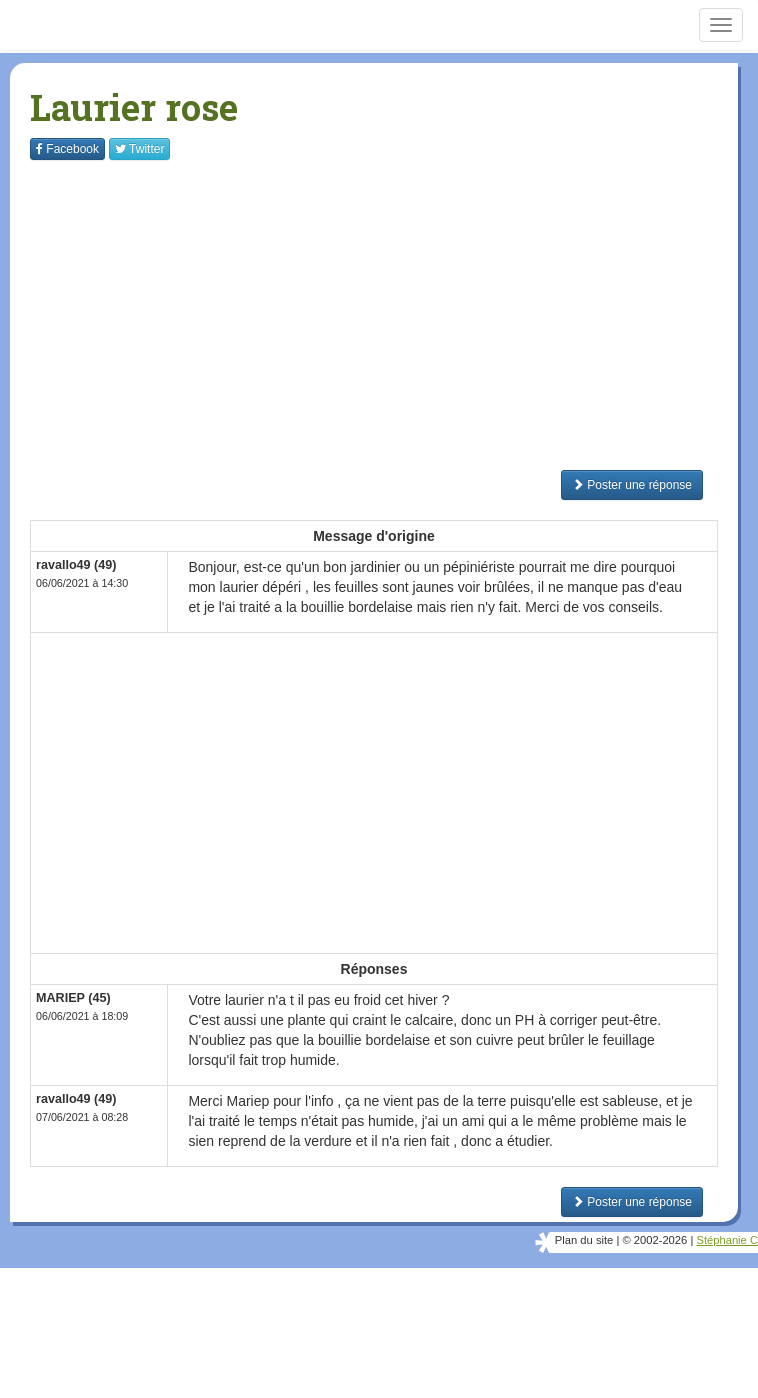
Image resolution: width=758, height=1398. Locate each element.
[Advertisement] (394, 315)
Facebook (67, 149)
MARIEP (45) (73, 998)
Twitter (139, 149)
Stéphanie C (727, 1240)
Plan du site (584, 1240)
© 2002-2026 (654, 1240)
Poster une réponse (632, 485)
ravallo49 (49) (76, 565)
